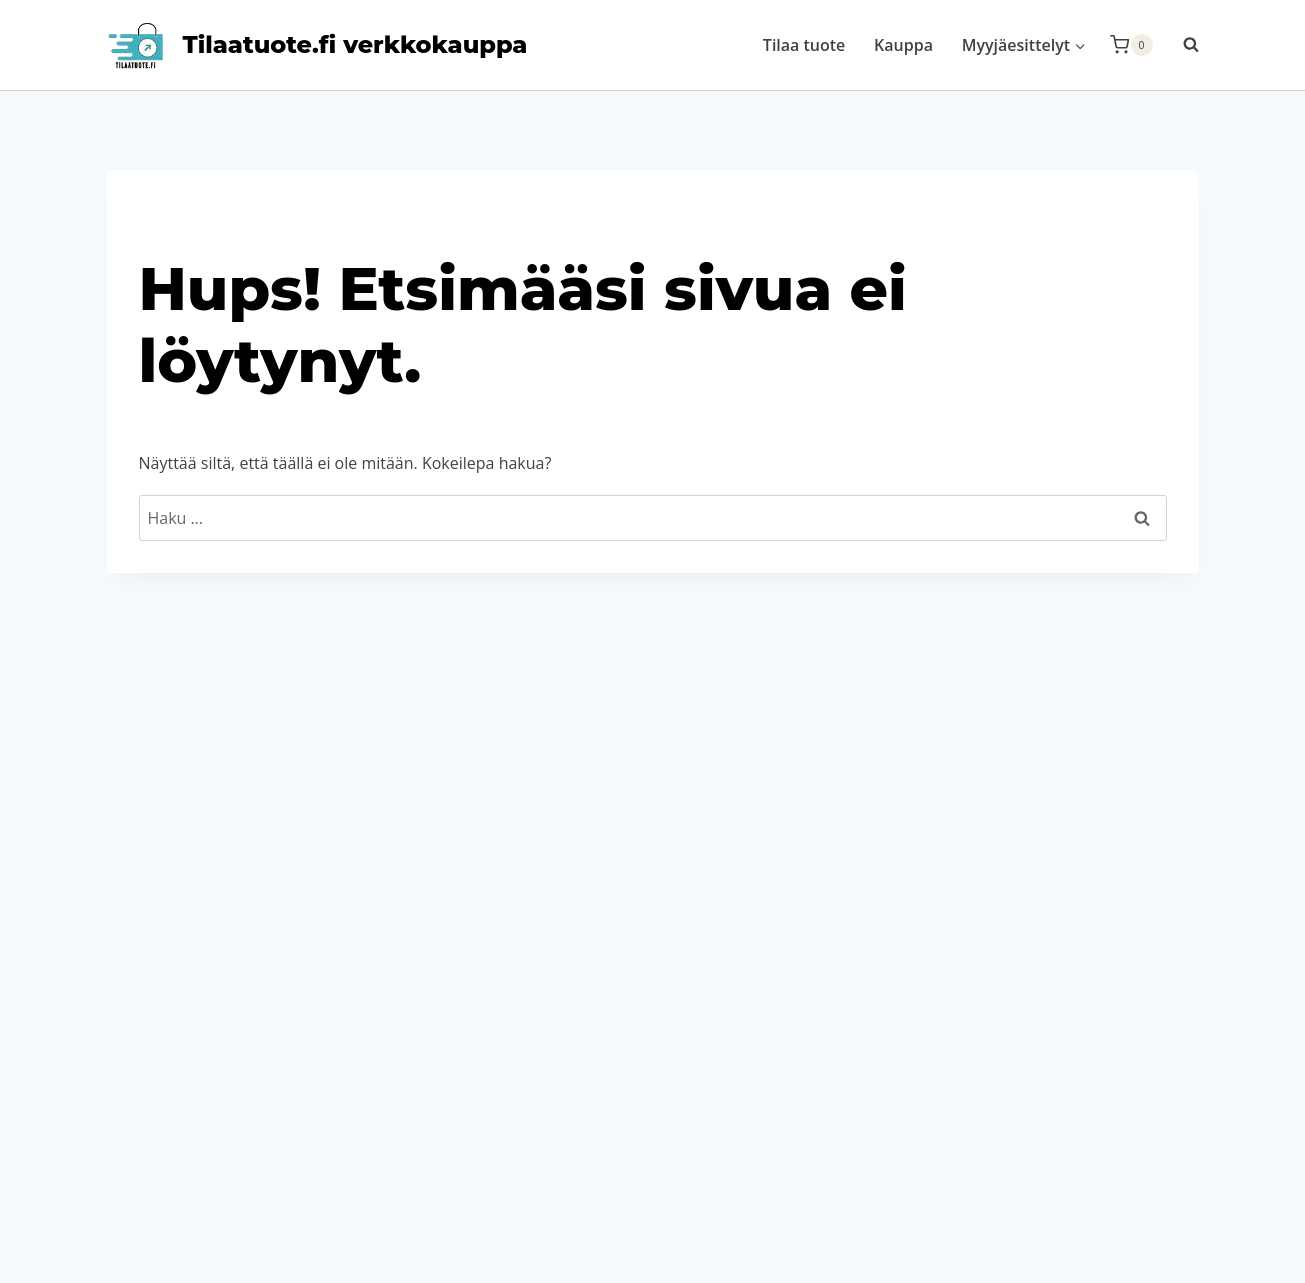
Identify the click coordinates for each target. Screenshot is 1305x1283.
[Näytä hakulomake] (1181, 45)
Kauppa (903, 45)
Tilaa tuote (804, 45)
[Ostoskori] (1131, 45)
